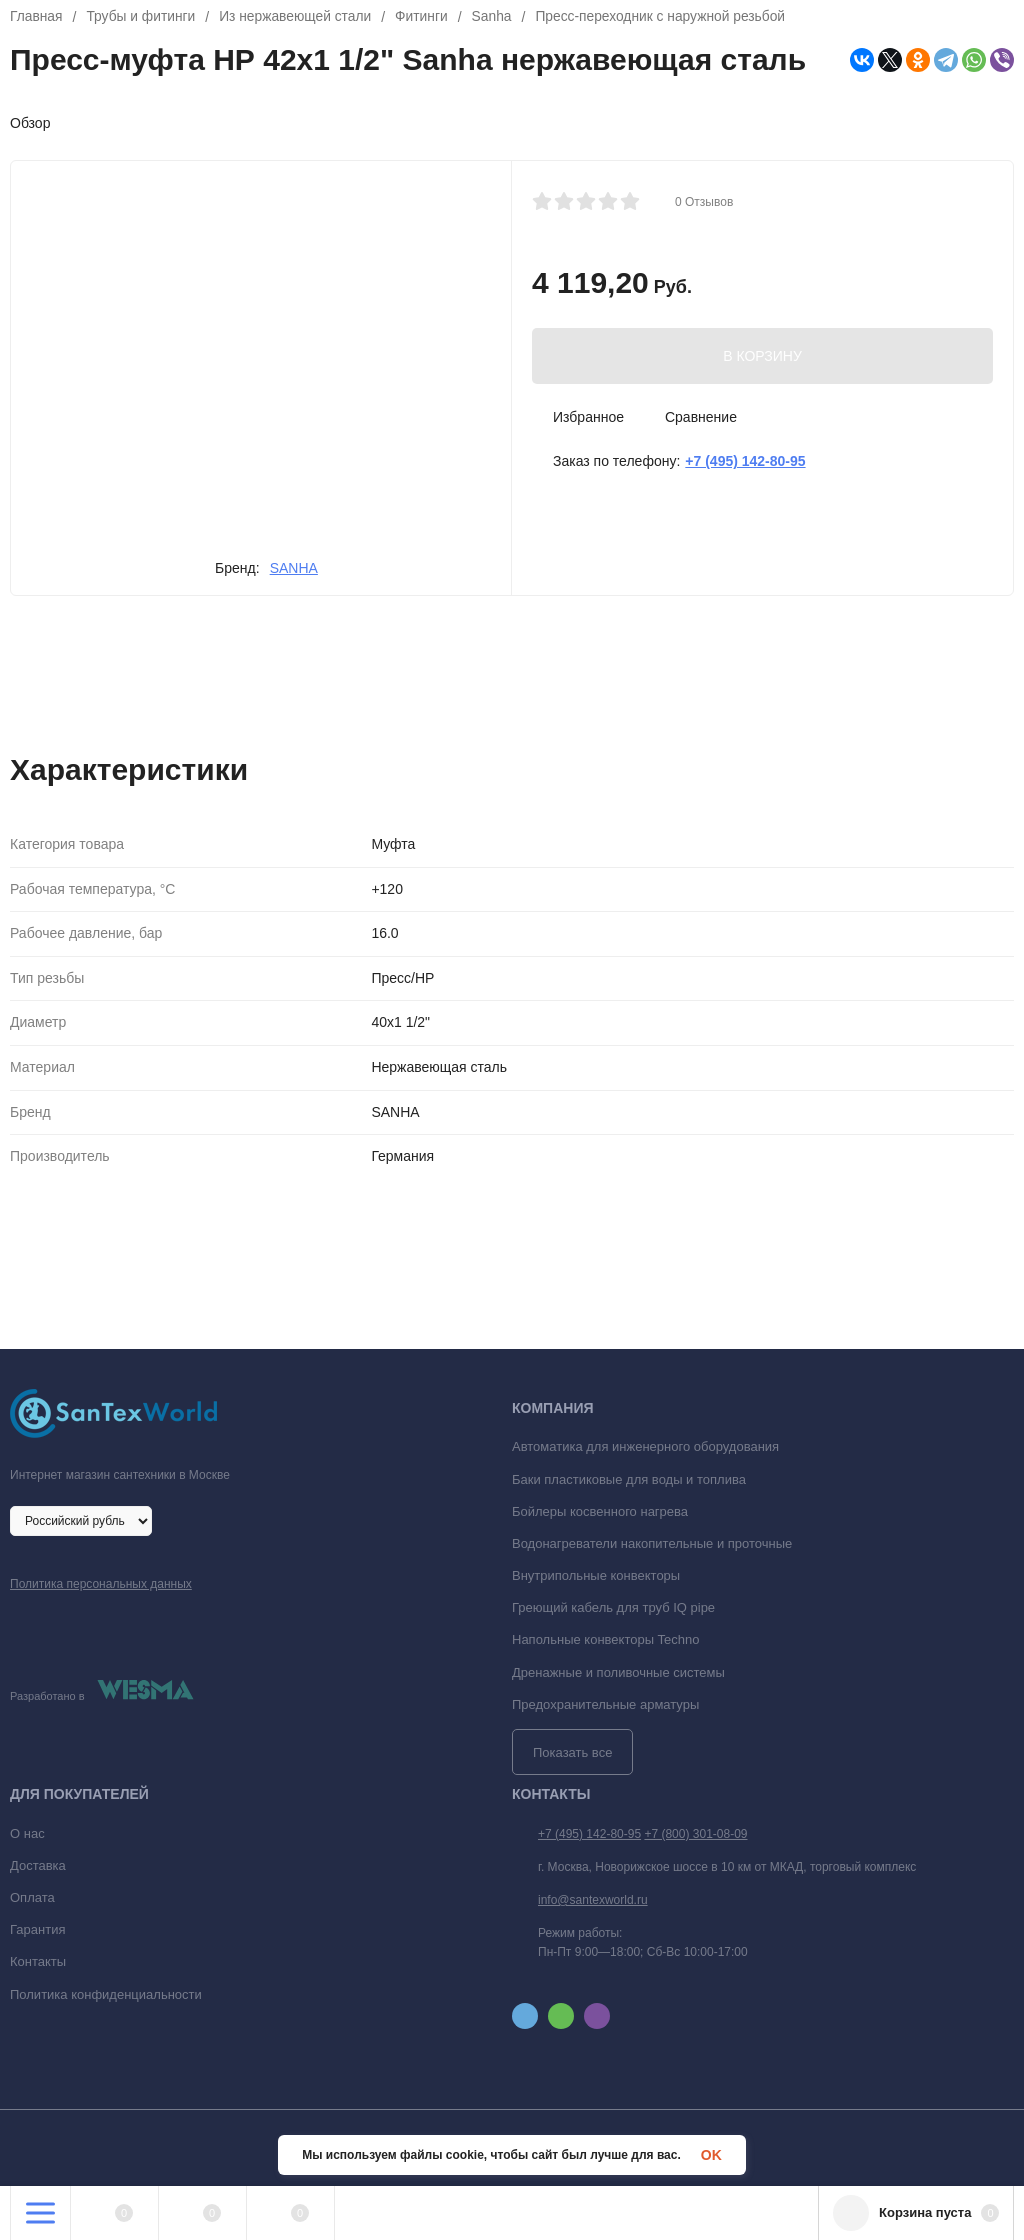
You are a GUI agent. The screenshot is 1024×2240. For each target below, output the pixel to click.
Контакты (38, 1961)
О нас (27, 1833)
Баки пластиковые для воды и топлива (629, 1479)
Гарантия (37, 1929)
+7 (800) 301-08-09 (695, 1834)
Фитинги (426, 17)
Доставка (38, 1865)
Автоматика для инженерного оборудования (645, 1446)
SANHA (294, 568)
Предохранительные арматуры (605, 1704)
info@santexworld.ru (593, 1900)
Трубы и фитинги (142, 17)
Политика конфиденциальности (106, 1994)
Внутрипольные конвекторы (596, 1575)
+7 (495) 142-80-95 (589, 1834)
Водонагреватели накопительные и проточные (652, 1543)
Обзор (30, 123)
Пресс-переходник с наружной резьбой (667, 17)
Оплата (32, 1897)
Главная (36, 17)
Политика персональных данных (101, 1584)
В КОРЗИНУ (762, 356)
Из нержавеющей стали (299, 17)
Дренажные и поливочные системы (618, 1672)
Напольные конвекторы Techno (606, 1639)
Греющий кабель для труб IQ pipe (613, 1607)
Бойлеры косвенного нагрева (600, 1511)
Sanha (497, 17)
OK (711, 2155)
